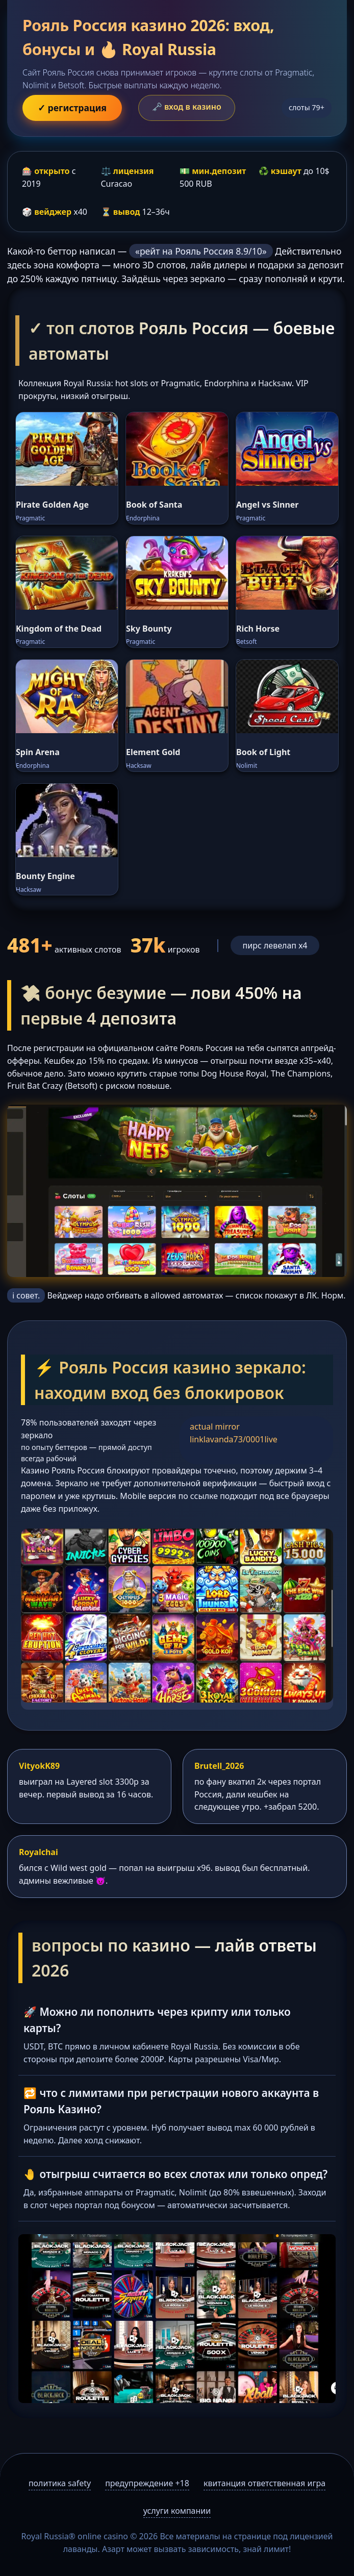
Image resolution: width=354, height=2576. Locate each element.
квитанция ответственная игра (264, 2483)
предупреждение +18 (147, 2483)
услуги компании (177, 2510)
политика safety (60, 2483)
